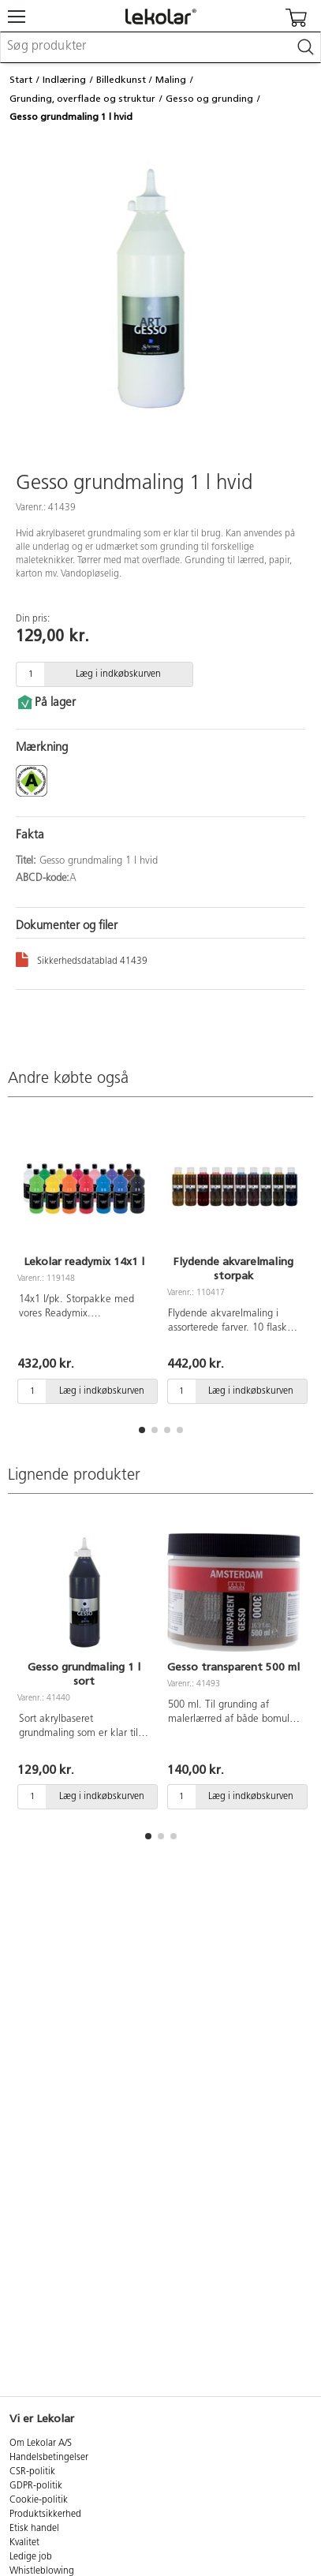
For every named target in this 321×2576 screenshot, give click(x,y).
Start (20, 79)
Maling (170, 79)
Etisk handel (34, 2528)
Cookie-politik (38, 2500)
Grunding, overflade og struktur (82, 98)
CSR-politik (32, 2472)
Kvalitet (24, 2543)
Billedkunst (121, 79)
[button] (142, 1430)
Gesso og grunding (209, 98)
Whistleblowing (41, 2571)
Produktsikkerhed (45, 2514)
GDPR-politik (35, 2486)
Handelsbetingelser (48, 2457)
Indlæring (64, 79)
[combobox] (160, 47)
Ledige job (30, 2557)
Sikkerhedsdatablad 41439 (81, 958)
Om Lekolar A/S (40, 2443)
